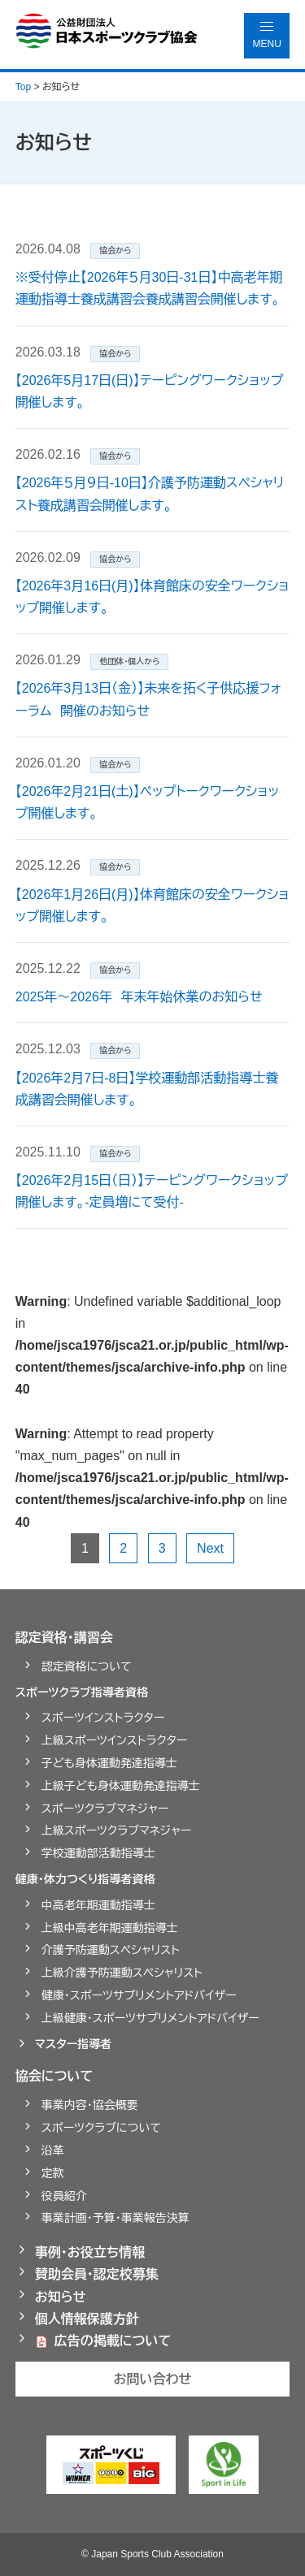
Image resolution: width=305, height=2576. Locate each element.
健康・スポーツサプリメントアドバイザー (139, 1995)
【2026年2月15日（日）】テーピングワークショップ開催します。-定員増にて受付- (151, 1191)
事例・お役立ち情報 (90, 2252)
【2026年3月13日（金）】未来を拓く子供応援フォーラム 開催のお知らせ (148, 699)
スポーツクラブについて (101, 2127)
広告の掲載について (113, 2341)
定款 (52, 2173)
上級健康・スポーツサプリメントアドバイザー (150, 2018)
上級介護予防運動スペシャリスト (122, 1972)
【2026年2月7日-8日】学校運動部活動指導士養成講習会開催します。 (147, 1089)
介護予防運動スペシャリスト (110, 1949)
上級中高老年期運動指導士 (109, 1927)
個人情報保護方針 (87, 2319)
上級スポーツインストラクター (114, 1740)
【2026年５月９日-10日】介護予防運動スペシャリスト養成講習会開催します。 (150, 494)
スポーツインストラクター (103, 1717)
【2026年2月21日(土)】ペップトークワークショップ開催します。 (147, 802)
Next (210, 1548)
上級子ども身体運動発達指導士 (120, 1785)
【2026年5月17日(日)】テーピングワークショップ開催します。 (149, 391)
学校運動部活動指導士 (98, 1853)
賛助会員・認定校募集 (97, 2274)
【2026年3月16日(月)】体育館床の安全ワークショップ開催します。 (152, 597)
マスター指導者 (73, 2044)
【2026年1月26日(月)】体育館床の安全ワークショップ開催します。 (152, 905)
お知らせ (60, 2297)
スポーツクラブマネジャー (105, 1808)
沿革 (52, 2150)
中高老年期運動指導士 (98, 1905)
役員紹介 (64, 2195)
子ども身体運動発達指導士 (109, 1763)
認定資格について (86, 1666)
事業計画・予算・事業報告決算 (115, 2217)
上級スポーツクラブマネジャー (116, 1830)
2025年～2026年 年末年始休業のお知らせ (139, 997)
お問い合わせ (153, 2379)
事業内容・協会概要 (89, 2104)
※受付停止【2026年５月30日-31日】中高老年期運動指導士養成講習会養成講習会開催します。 (149, 288)
